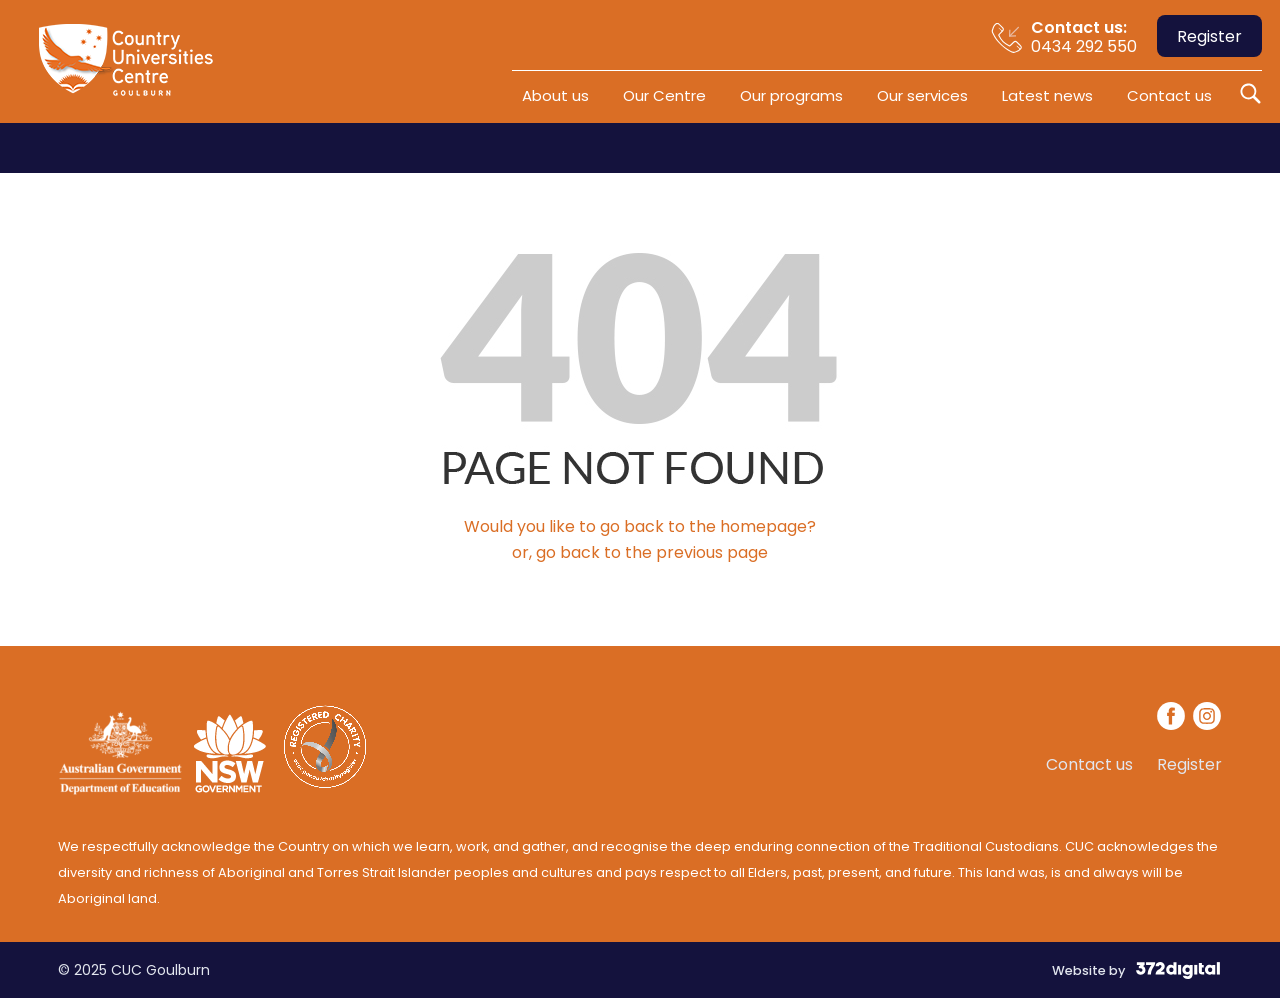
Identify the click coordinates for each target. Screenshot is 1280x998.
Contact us (1169, 95)
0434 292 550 (1084, 36)
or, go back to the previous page (640, 552)
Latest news (1047, 95)
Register (1209, 36)
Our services (922, 95)
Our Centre (664, 95)
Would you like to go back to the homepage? (640, 526)
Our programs (791, 95)
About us (555, 95)
